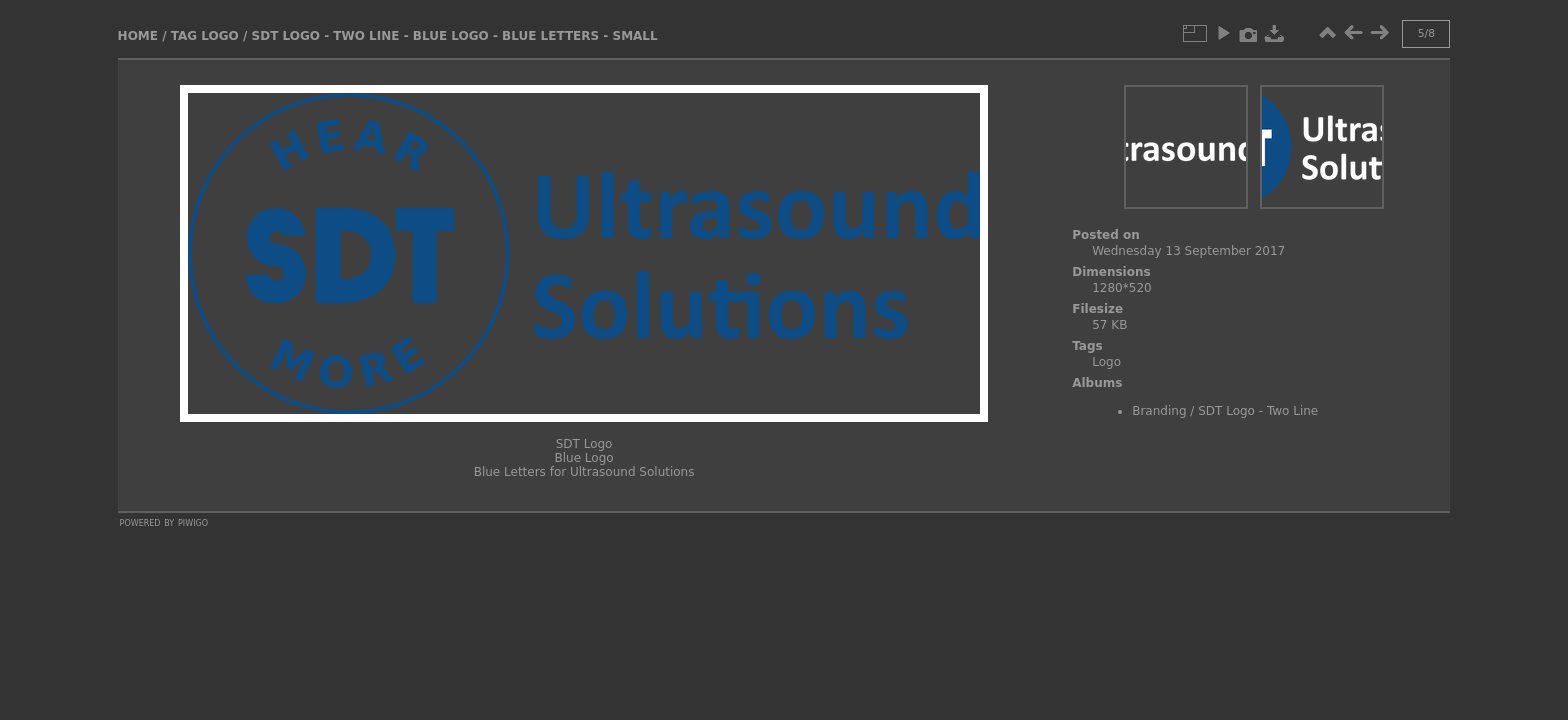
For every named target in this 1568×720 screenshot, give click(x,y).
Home (138, 36)
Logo (219, 36)
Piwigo (193, 522)
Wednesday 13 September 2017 (1188, 251)
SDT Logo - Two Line (1258, 411)
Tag (184, 36)
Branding (1159, 411)
